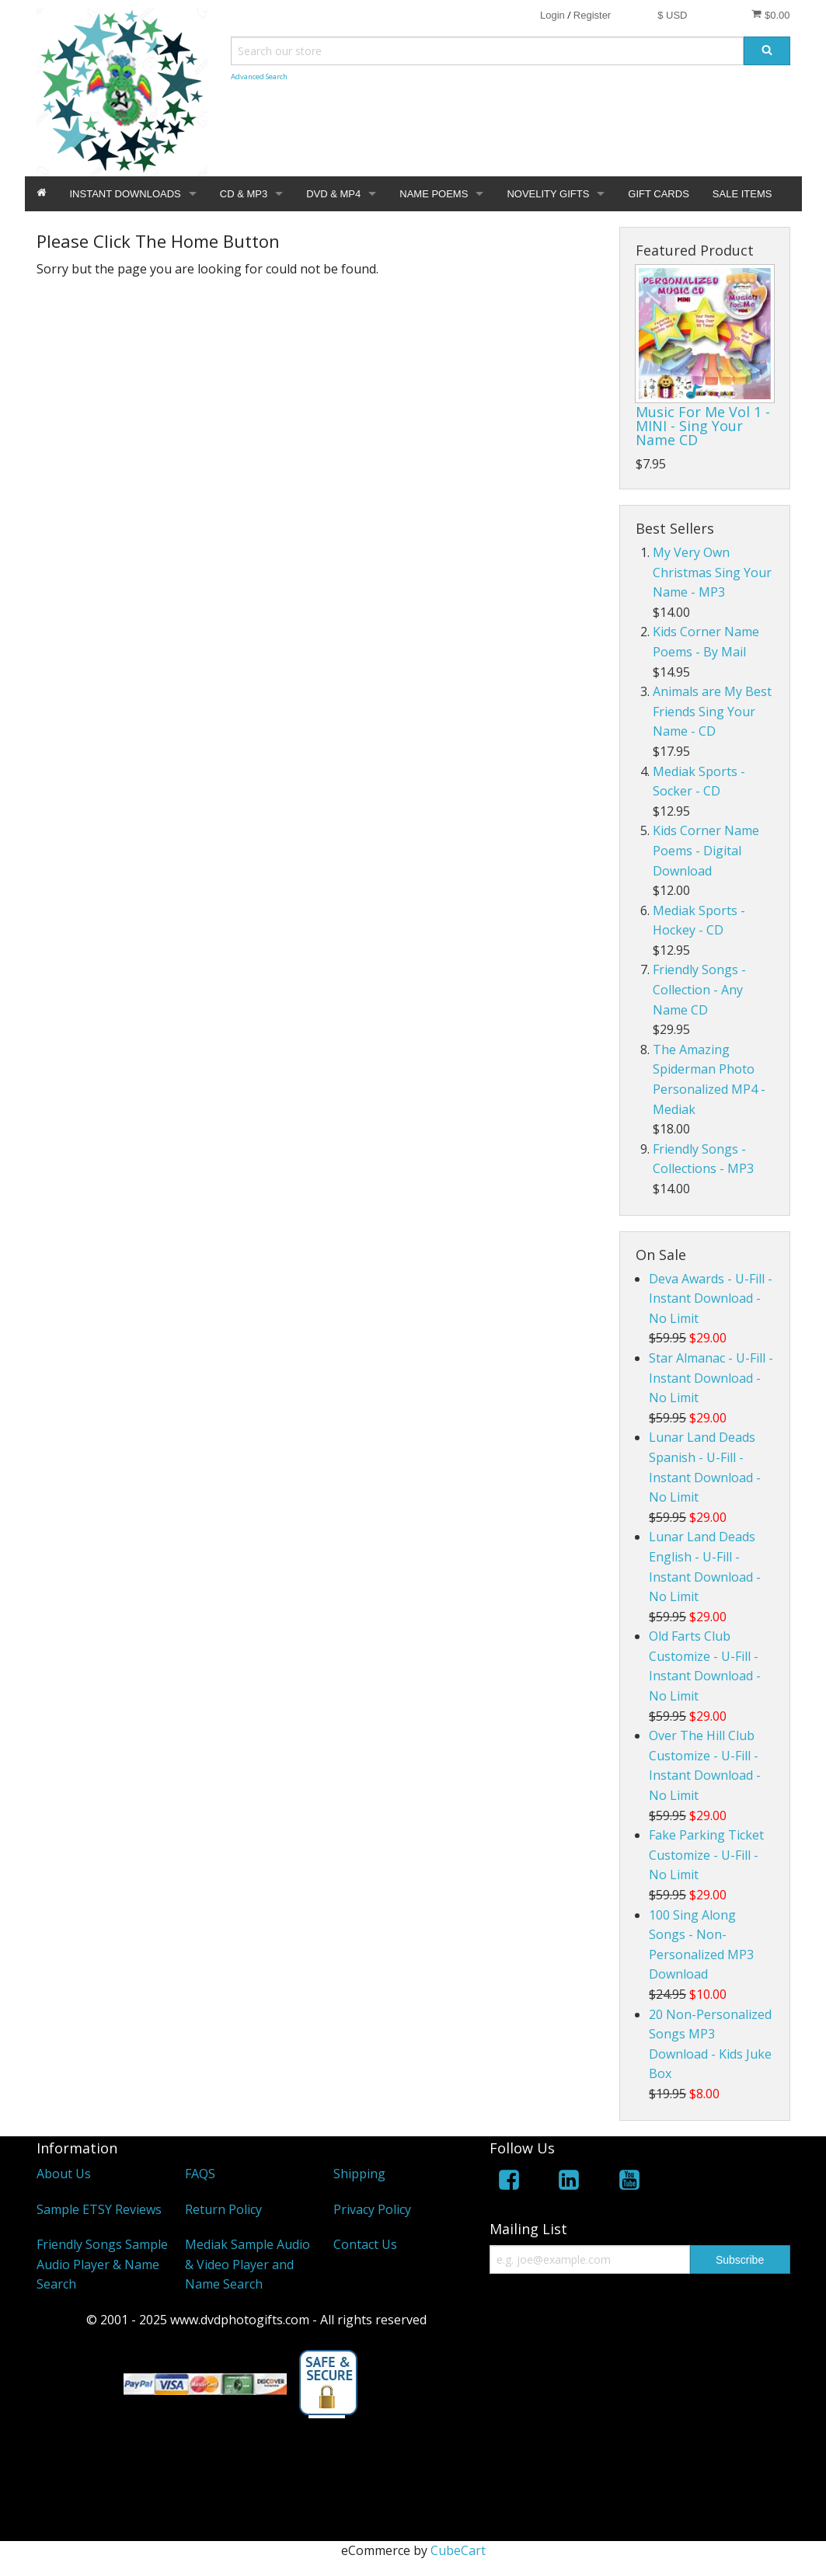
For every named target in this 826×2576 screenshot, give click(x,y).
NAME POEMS (433, 194)
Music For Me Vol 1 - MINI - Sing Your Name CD (703, 425)
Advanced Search (259, 76)
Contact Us (365, 2244)
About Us (64, 2173)
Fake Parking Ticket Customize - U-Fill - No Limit (706, 1854)
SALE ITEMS (742, 194)
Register (592, 15)
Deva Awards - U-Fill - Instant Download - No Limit (710, 1298)
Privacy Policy (372, 2209)
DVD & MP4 (333, 194)
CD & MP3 (243, 194)
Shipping (359, 2173)
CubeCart (458, 2550)
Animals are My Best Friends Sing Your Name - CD (712, 711)
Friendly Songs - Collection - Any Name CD (699, 989)
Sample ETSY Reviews (99, 2209)
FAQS (200, 2173)
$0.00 (770, 15)
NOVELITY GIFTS (548, 194)
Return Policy (223, 2209)
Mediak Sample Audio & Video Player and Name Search (247, 2264)
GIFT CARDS (658, 194)
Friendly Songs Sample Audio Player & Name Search (102, 2264)
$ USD (672, 15)
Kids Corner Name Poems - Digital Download (706, 850)
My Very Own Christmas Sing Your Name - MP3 (712, 572)
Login (552, 15)
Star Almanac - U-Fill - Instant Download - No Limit (711, 1377)
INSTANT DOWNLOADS (125, 194)
